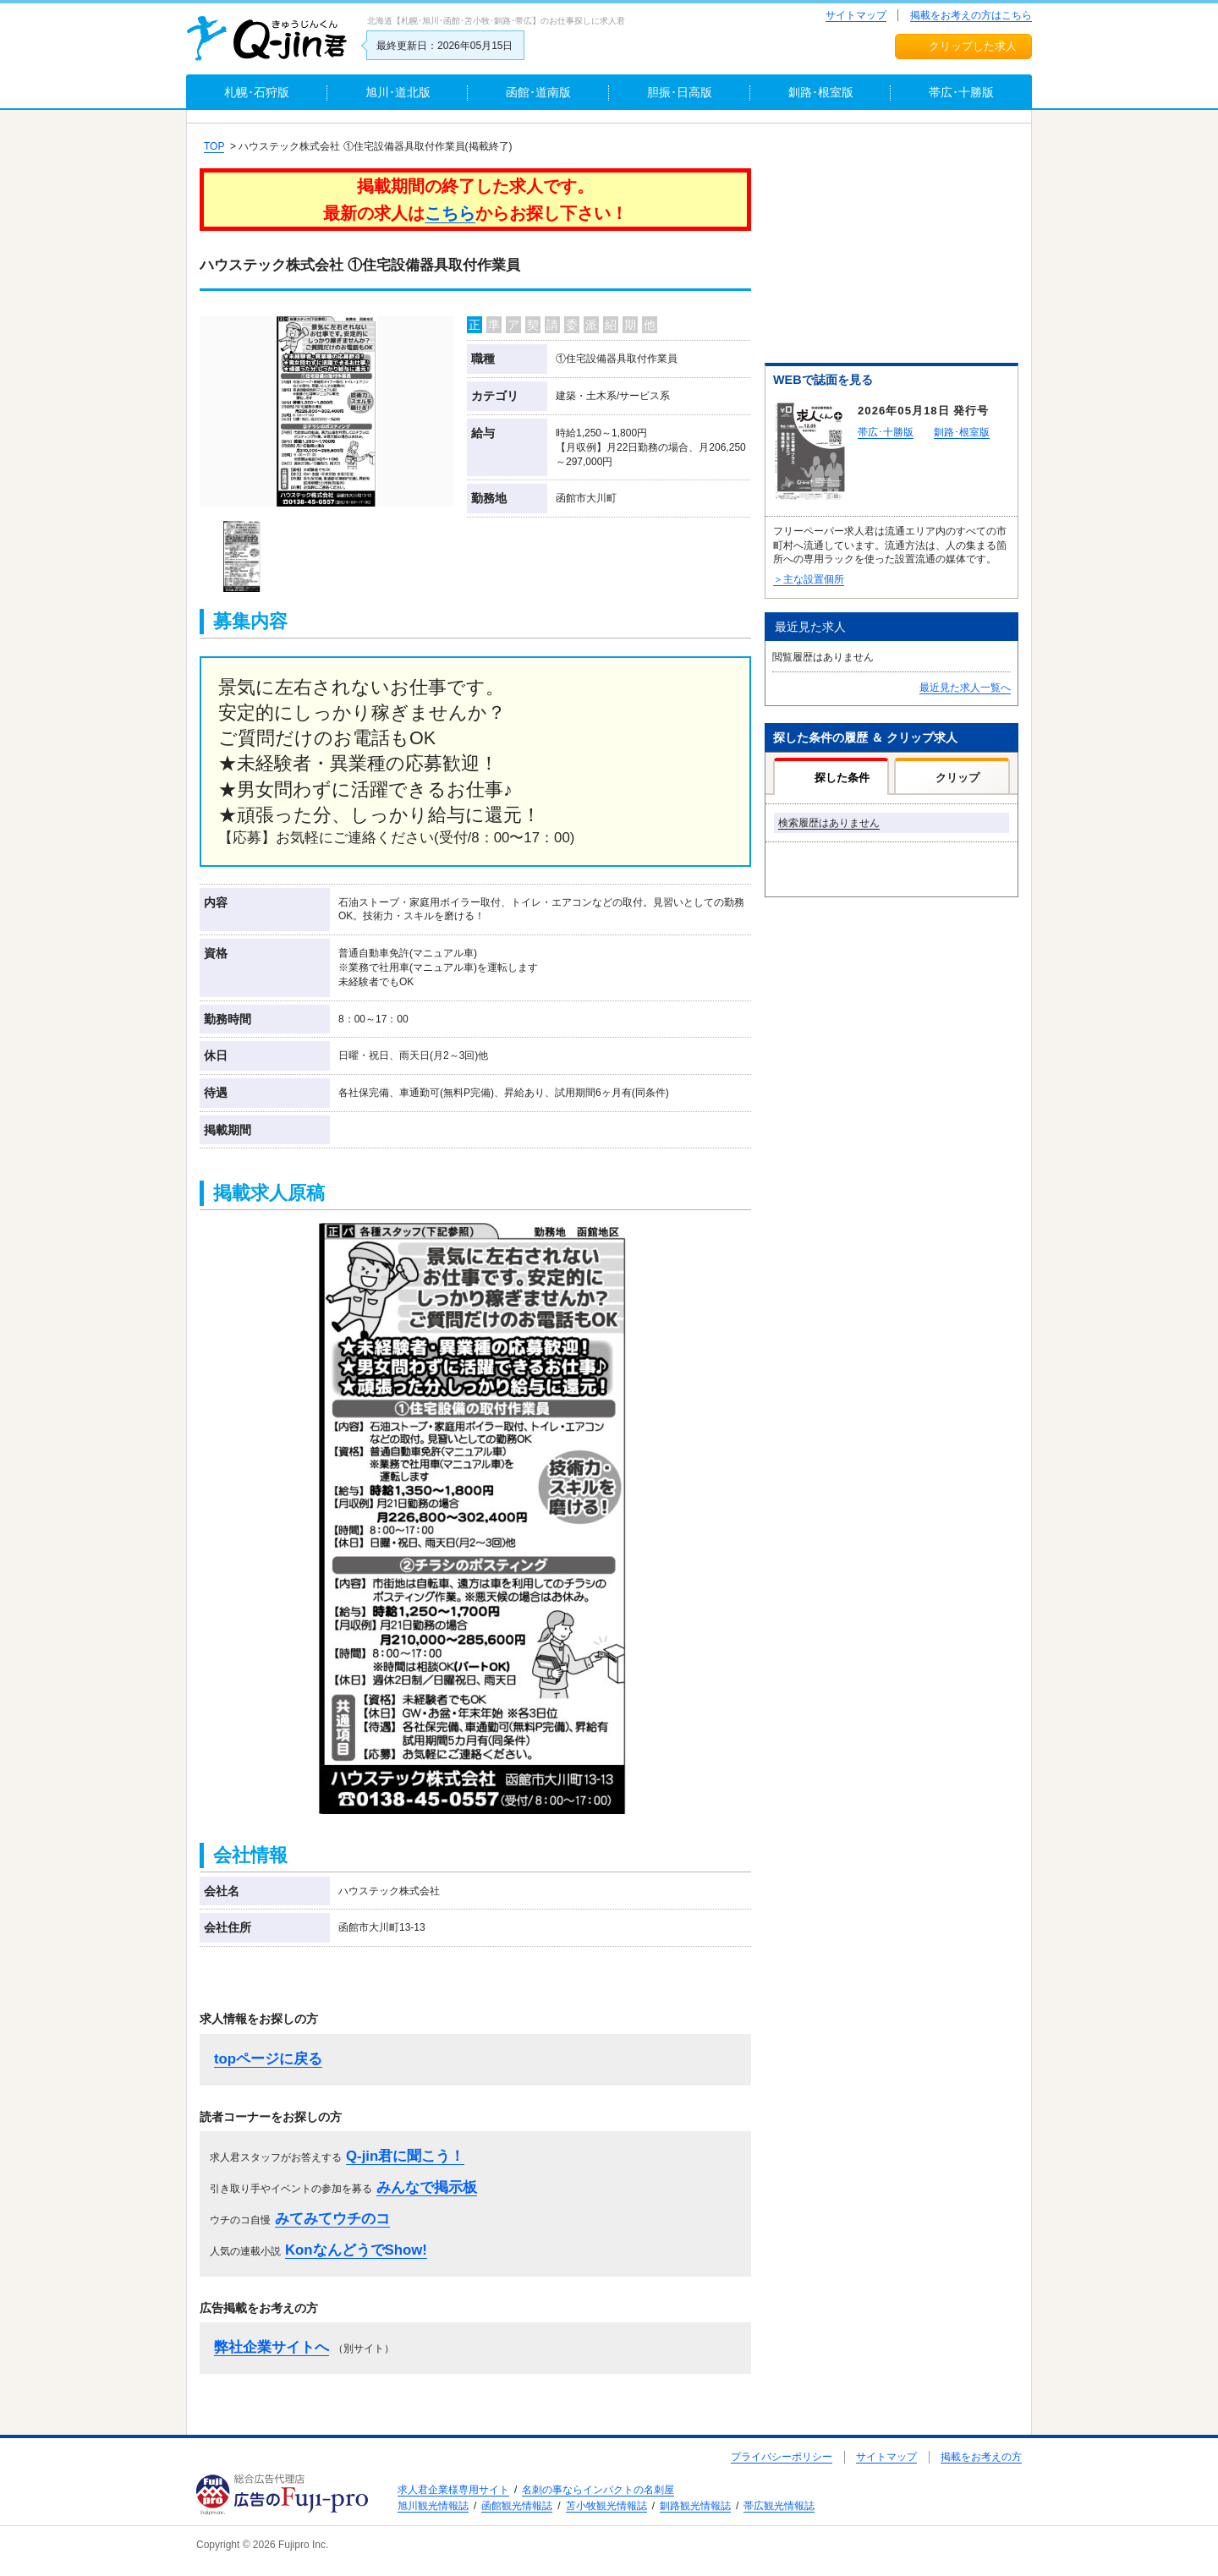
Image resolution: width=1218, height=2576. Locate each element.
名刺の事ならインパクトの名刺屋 (598, 2490)
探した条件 (842, 777)
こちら (450, 213)
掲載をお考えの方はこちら (971, 15)
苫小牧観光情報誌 (606, 2506)
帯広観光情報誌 (779, 2506)
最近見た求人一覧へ (965, 687)
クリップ (957, 777)
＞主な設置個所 (808, 579)
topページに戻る (268, 2059)
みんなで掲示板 (426, 2187)
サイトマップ (856, 15)
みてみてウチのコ (332, 2219)
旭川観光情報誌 (433, 2506)
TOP (214, 146)
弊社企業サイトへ (271, 2347)
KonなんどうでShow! (356, 2250)
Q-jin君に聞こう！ (405, 2156)
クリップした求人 (973, 46)
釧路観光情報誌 (695, 2506)
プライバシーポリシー (781, 2457)
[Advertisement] (891, 246)
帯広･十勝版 (886, 432)
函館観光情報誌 (516, 2506)
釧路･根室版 (962, 432)
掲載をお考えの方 (981, 2457)
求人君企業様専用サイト (453, 2490)
